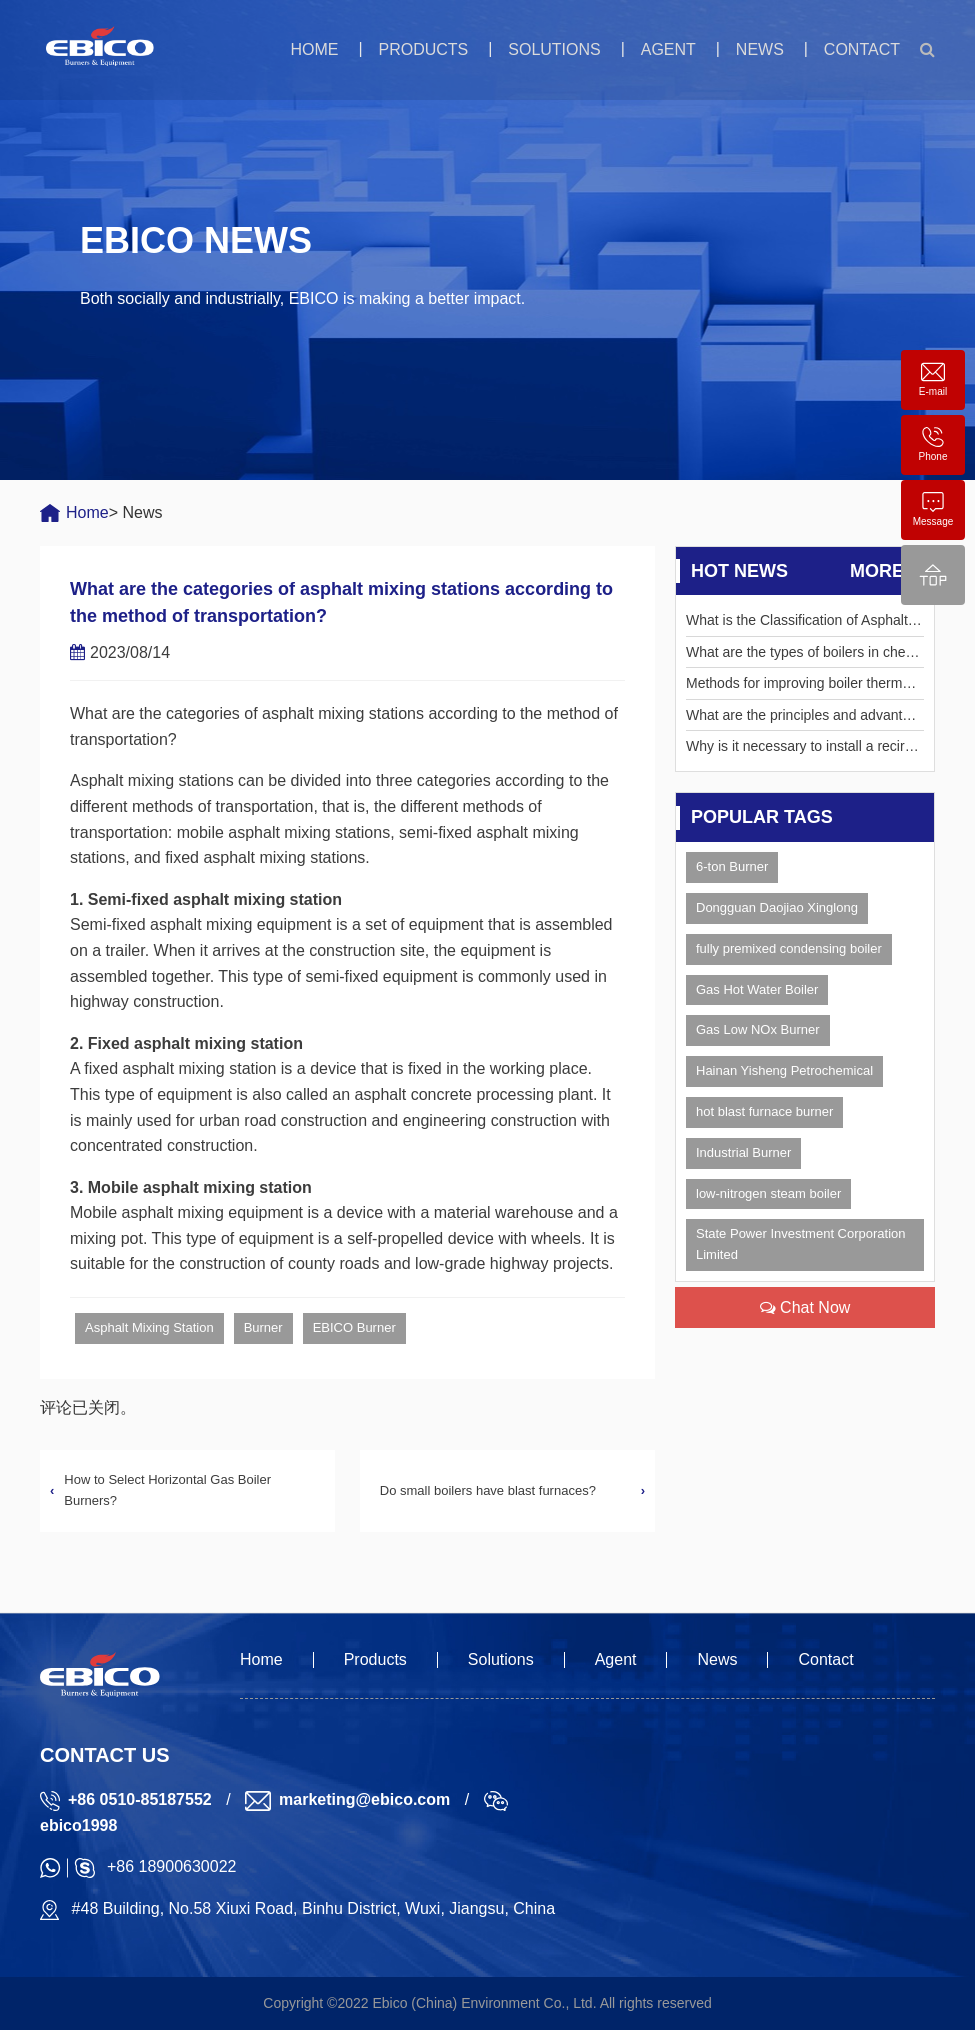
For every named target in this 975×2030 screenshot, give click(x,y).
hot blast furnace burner (764, 1111)
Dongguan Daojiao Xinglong (777, 907)
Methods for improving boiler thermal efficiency (799, 686)
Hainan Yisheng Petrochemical (784, 1070)
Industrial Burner (743, 1152)
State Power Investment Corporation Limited (801, 1244)
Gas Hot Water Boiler (757, 989)
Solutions (554, 49)
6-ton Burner (732, 866)
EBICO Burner (354, 1327)
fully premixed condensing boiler (789, 948)
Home (314, 49)
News (760, 49)
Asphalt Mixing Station (149, 1327)
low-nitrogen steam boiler (768, 1193)
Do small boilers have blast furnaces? (488, 1490)
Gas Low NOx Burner (758, 1029)
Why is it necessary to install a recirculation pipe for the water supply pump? (804, 749)
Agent (668, 49)
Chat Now (805, 1307)
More (887, 571)
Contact (862, 49)
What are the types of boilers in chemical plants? (803, 655)
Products (423, 49)
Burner (263, 1327)
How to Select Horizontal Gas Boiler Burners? (167, 1490)
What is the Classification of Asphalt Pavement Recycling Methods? (803, 623)
